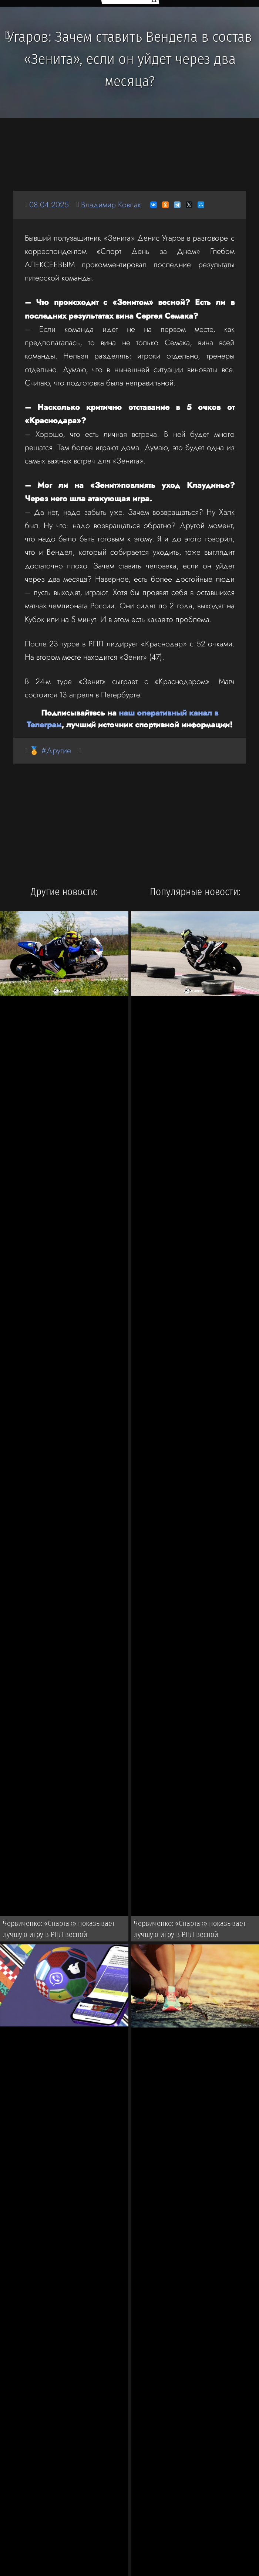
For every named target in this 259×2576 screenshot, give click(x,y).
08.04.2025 (49, 204)
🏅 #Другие (50, 750)
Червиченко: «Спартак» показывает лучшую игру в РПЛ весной (59, 1929)
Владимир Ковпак (111, 204)
